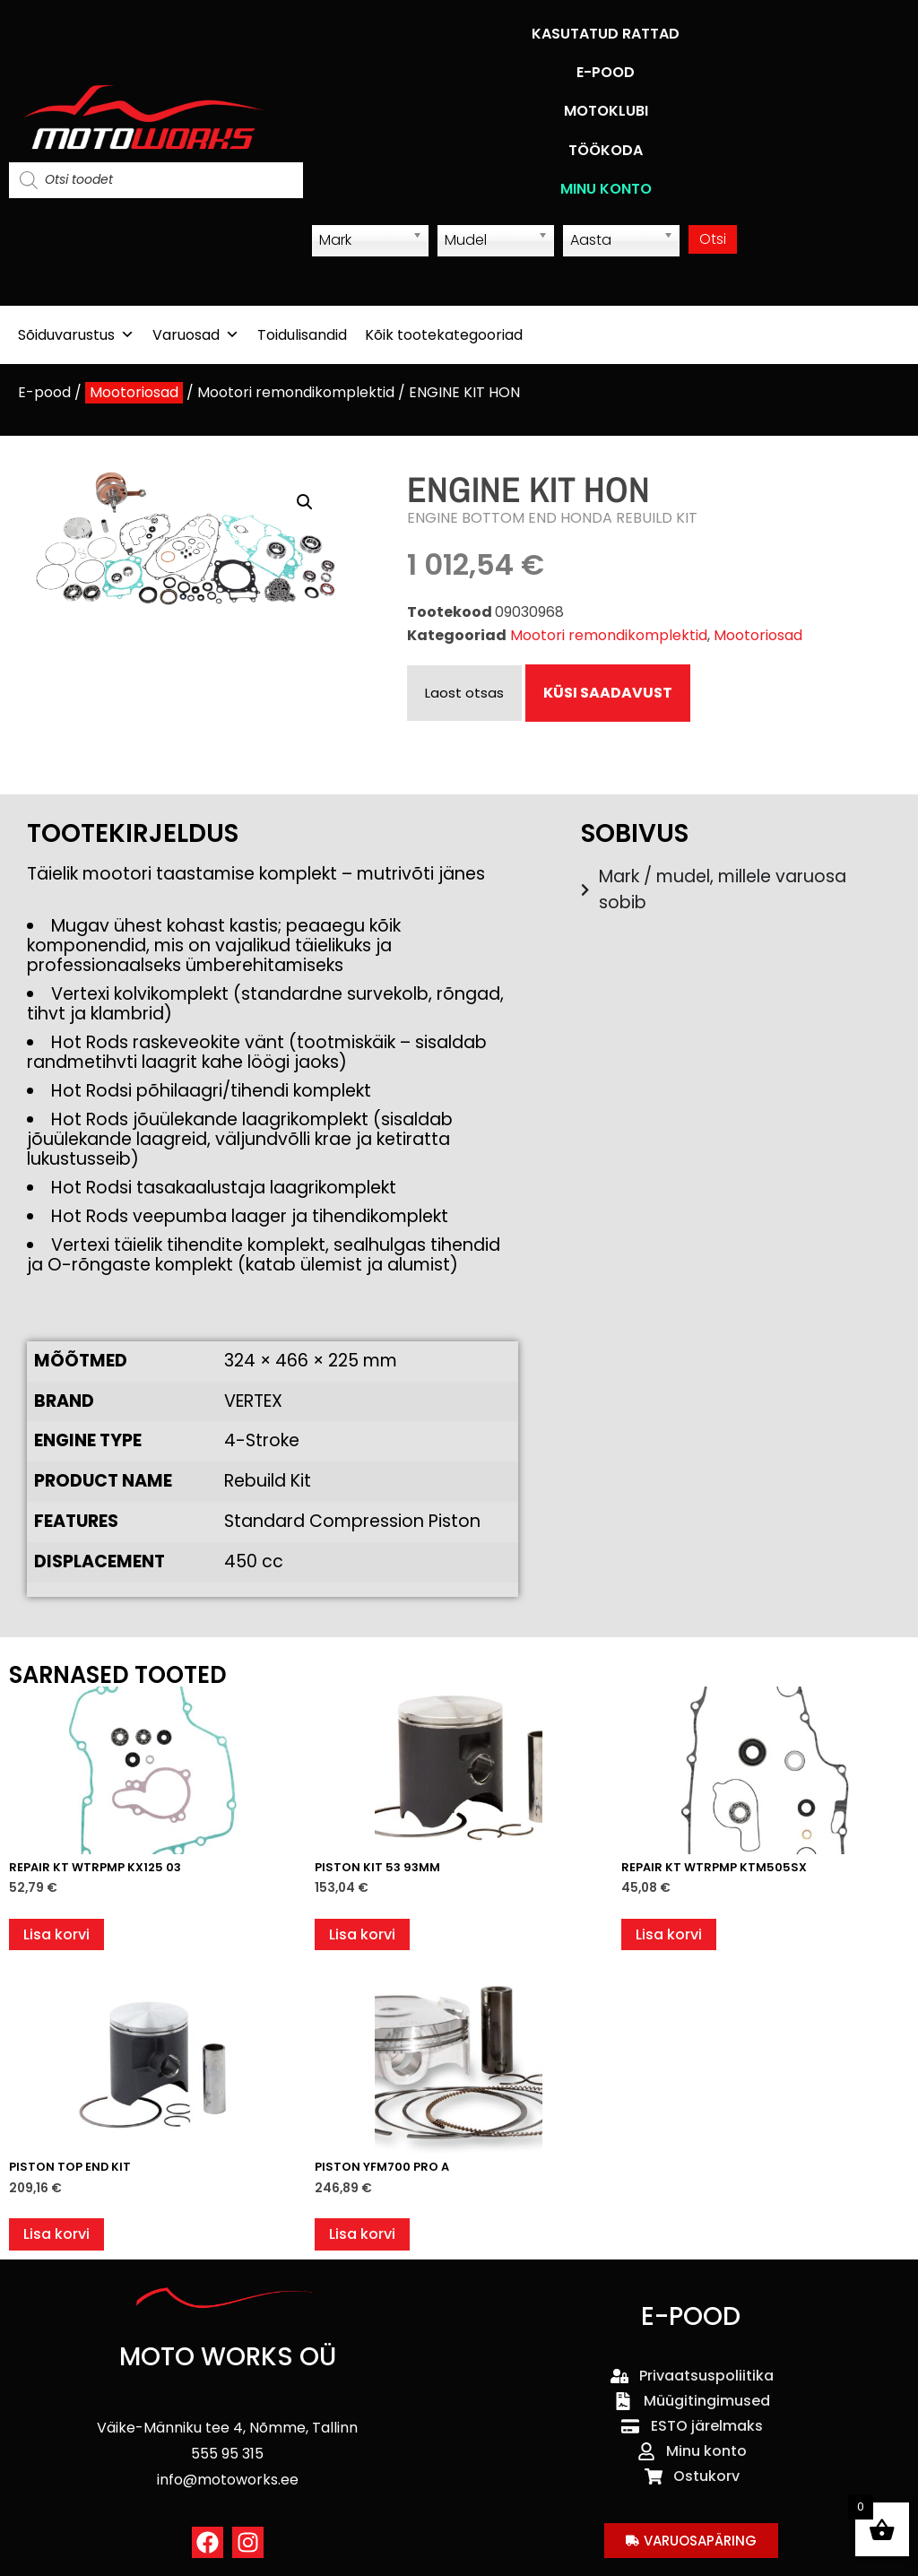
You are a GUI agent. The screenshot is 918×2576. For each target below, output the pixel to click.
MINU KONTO (606, 188)
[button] (305, 502)
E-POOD (605, 72)
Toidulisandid (302, 335)
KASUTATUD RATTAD (606, 33)
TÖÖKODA (605, 150)
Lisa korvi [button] (56, 1934)
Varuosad (195, 335)
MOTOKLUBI (606, 110)
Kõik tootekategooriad (444, 335)
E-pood (44, 392)
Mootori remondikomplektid (295, 392)
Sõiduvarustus (76, 335)
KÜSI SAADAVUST (607, 692)
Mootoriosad (134, 392)
